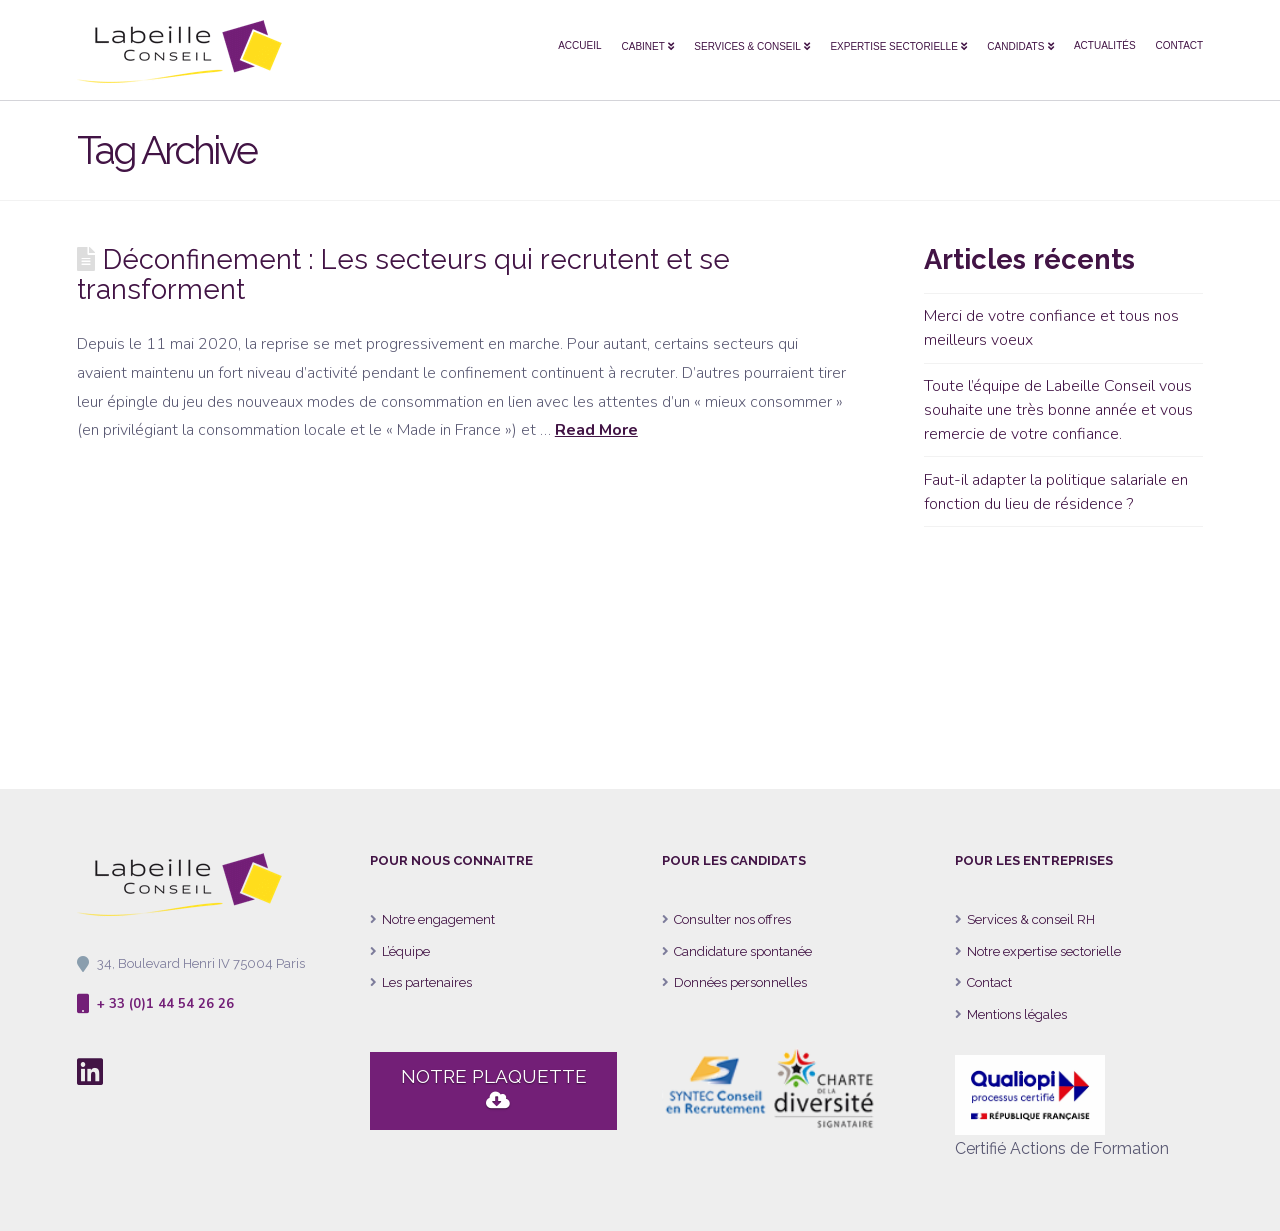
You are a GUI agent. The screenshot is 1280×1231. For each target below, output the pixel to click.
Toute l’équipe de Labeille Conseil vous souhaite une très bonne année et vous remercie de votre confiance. (1058, 410)
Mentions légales (1017, 1014)
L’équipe (406, 951)
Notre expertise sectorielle (1044, 951)
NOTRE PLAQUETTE (494, 1089)
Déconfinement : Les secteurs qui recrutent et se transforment (403, 274)
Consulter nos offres (732, 919)
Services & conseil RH (1031, 919)
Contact (989, 982)
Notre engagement (438, 919)
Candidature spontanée (743, 951)
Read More (596, 430)
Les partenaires (427, 982)
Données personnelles (740, 982)
